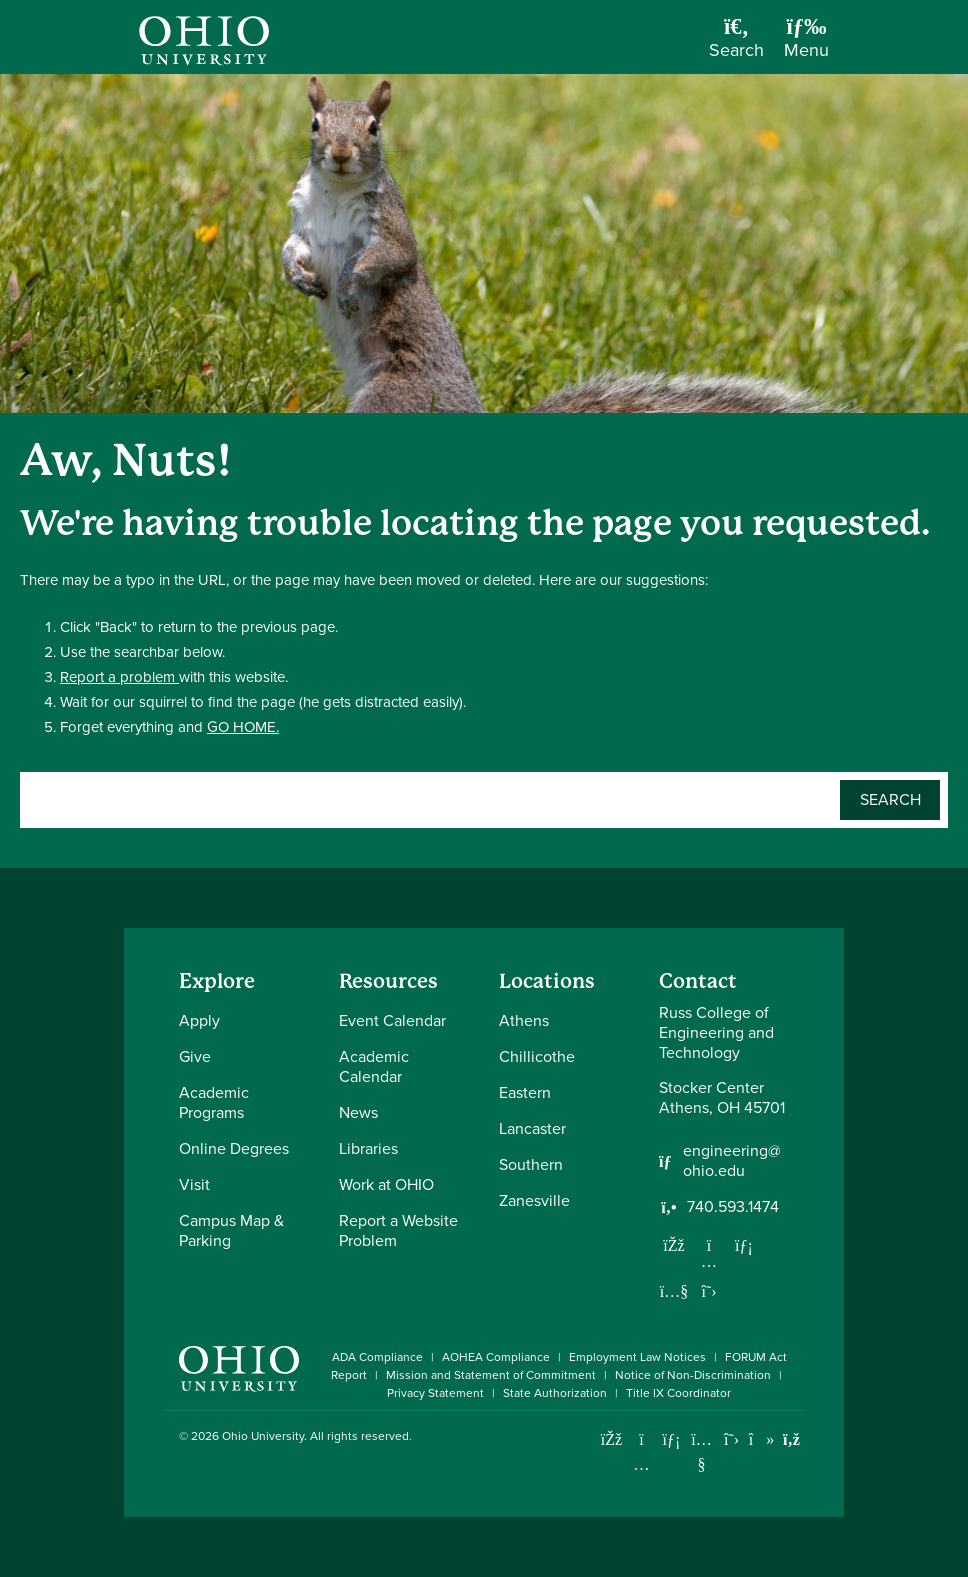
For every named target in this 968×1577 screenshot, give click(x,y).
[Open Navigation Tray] (806, 44)
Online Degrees (234, 1148)
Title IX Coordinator (678, 1393)
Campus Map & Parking (231, 1230)
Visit (194, 1184)
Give (195, 1056)
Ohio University (263, 1436)
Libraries (368, 1148)
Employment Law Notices (637, 1357)
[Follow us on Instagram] (709, 1261)
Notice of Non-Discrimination (693, 1375)
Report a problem (119, 677)
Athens (524, 1020)
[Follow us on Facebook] (674, 1245)
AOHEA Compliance (496, 1357)
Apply (199, 1020)
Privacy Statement (435, 1393)
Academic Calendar (374, 1066)
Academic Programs (214, 1102)
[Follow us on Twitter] (709, 1291)
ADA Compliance (377, 1357)
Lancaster (532, 1128)
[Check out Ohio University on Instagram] (641, 1464)
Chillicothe (537, 1056)
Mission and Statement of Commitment (491, 1375)
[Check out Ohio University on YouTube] (701, 1452)
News (358, 1112)
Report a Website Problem (398, 1230)
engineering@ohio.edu (732, 1161)
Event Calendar (392, 1020)
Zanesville (534, 1200)
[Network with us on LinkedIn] (744, 1245)
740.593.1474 (733, 1207)
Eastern (525, 1092)
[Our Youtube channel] (674, 1291)
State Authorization (555, 1393)
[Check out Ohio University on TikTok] (761, 1439)
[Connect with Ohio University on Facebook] (611, 1439)
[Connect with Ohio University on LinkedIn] (671, 1439)
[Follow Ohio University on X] (731, 1439)
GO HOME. (243, 727)
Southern (531, 1164)
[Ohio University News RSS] (791, 1439)
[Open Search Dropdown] (736, 44)
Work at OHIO (386, 1184)
